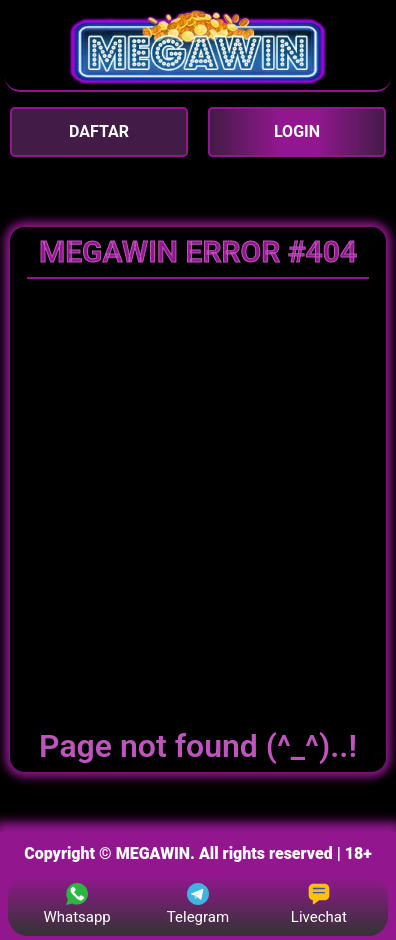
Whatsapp (76, 904)
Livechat (319, 904)
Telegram (198, 904)
